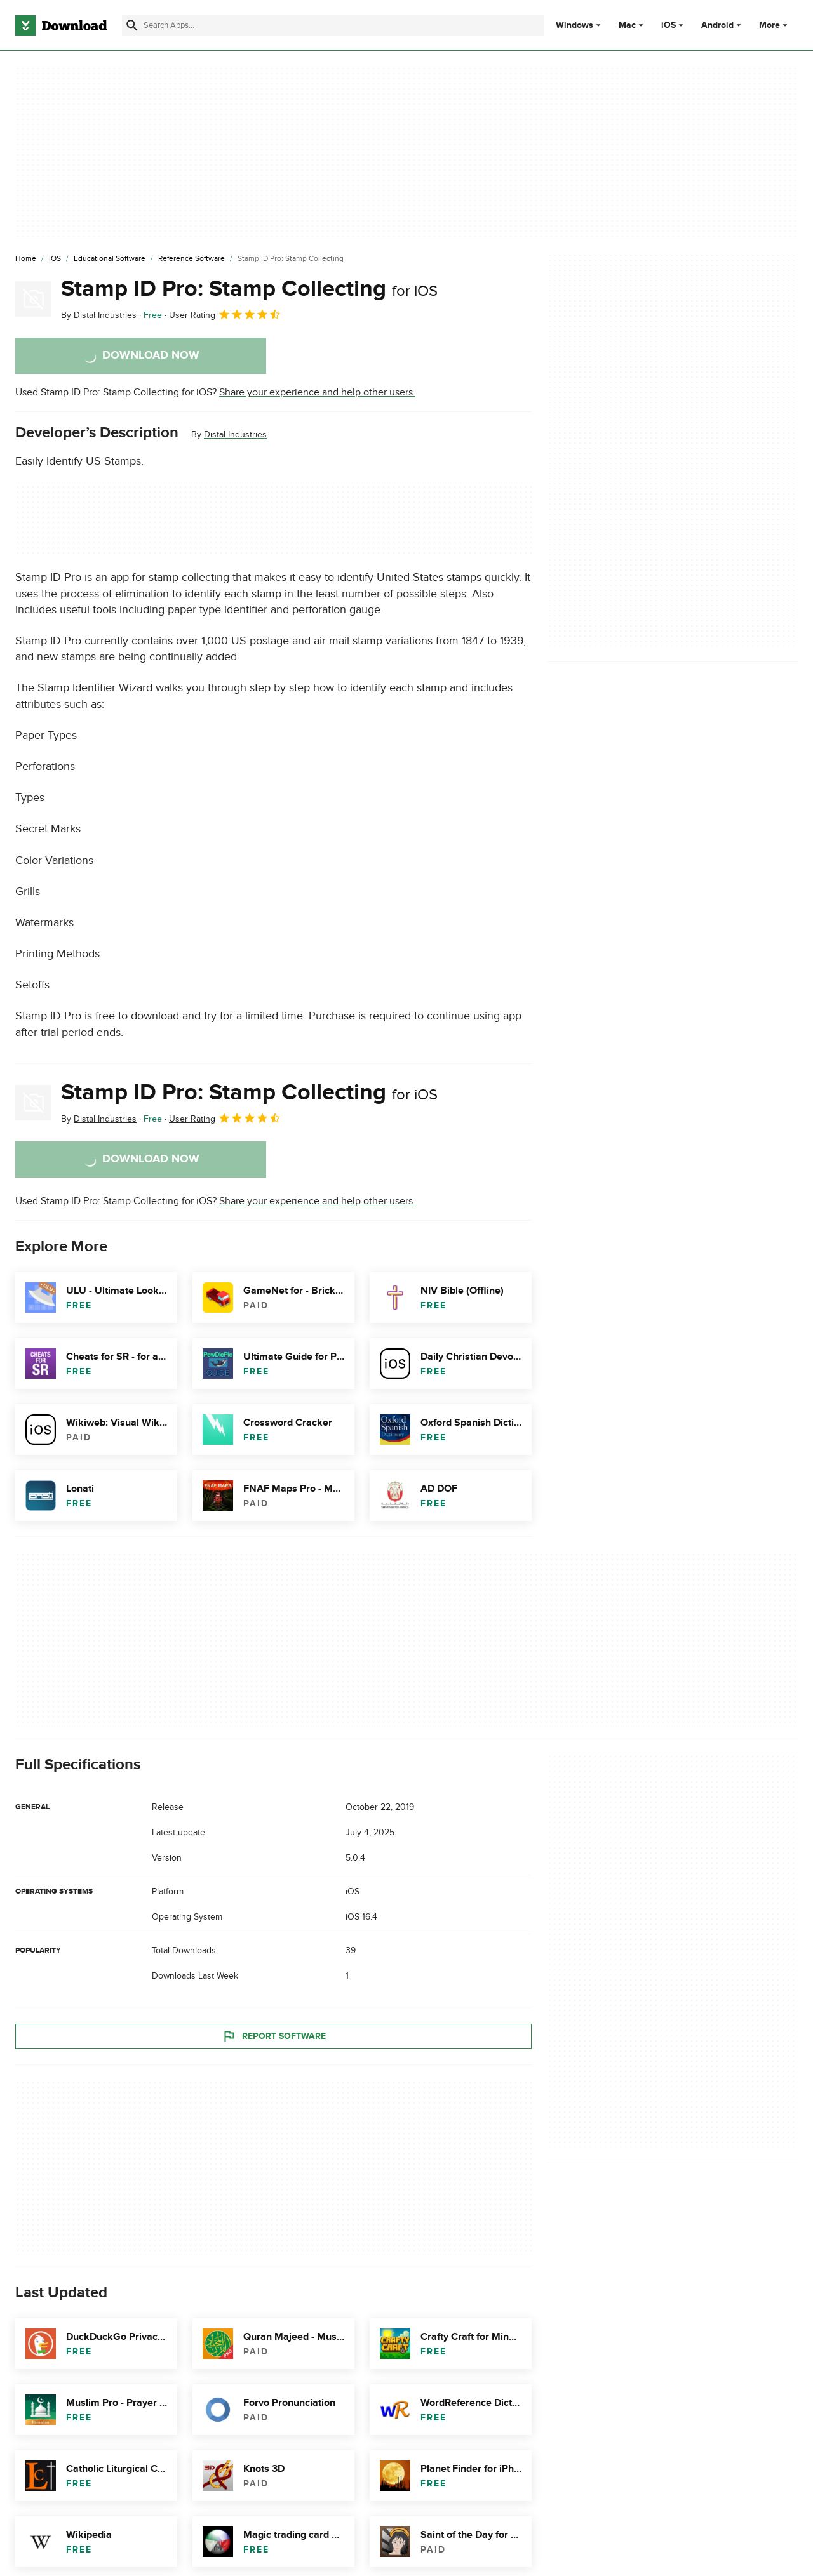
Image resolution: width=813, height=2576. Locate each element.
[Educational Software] (109, 259)
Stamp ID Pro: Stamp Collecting (249, 289)
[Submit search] (132, 25)
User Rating (225, 314)
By (99, 315)
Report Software (274, 2036)
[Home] (25, 259)
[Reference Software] (191, 259)
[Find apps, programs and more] (333, 25)
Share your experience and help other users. (317, 392)
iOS (668, 25)
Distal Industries (235, 434)
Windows (574, 25)
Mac (627, 25)
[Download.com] (61, 25)
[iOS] (55, 259)
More (774, 25)
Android (717, 25)
